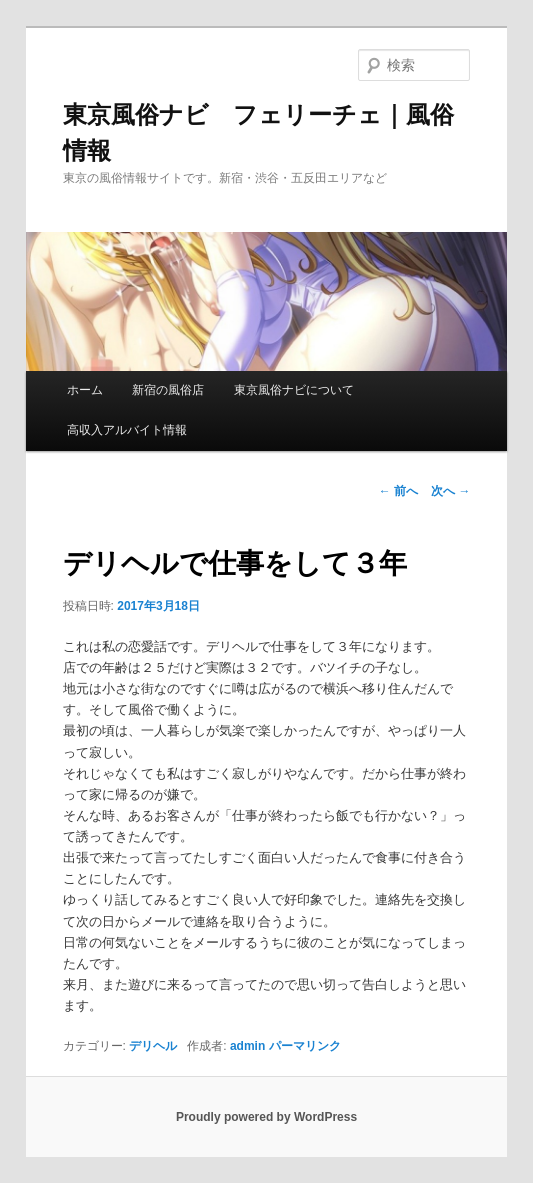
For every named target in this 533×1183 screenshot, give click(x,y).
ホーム (85, 390)
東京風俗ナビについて (294, 390)
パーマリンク (305, 1046)
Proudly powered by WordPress (266, 1117)
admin (247, 1046)
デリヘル (153, 1046)
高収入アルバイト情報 (127, 430)
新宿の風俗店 (168, 390)
